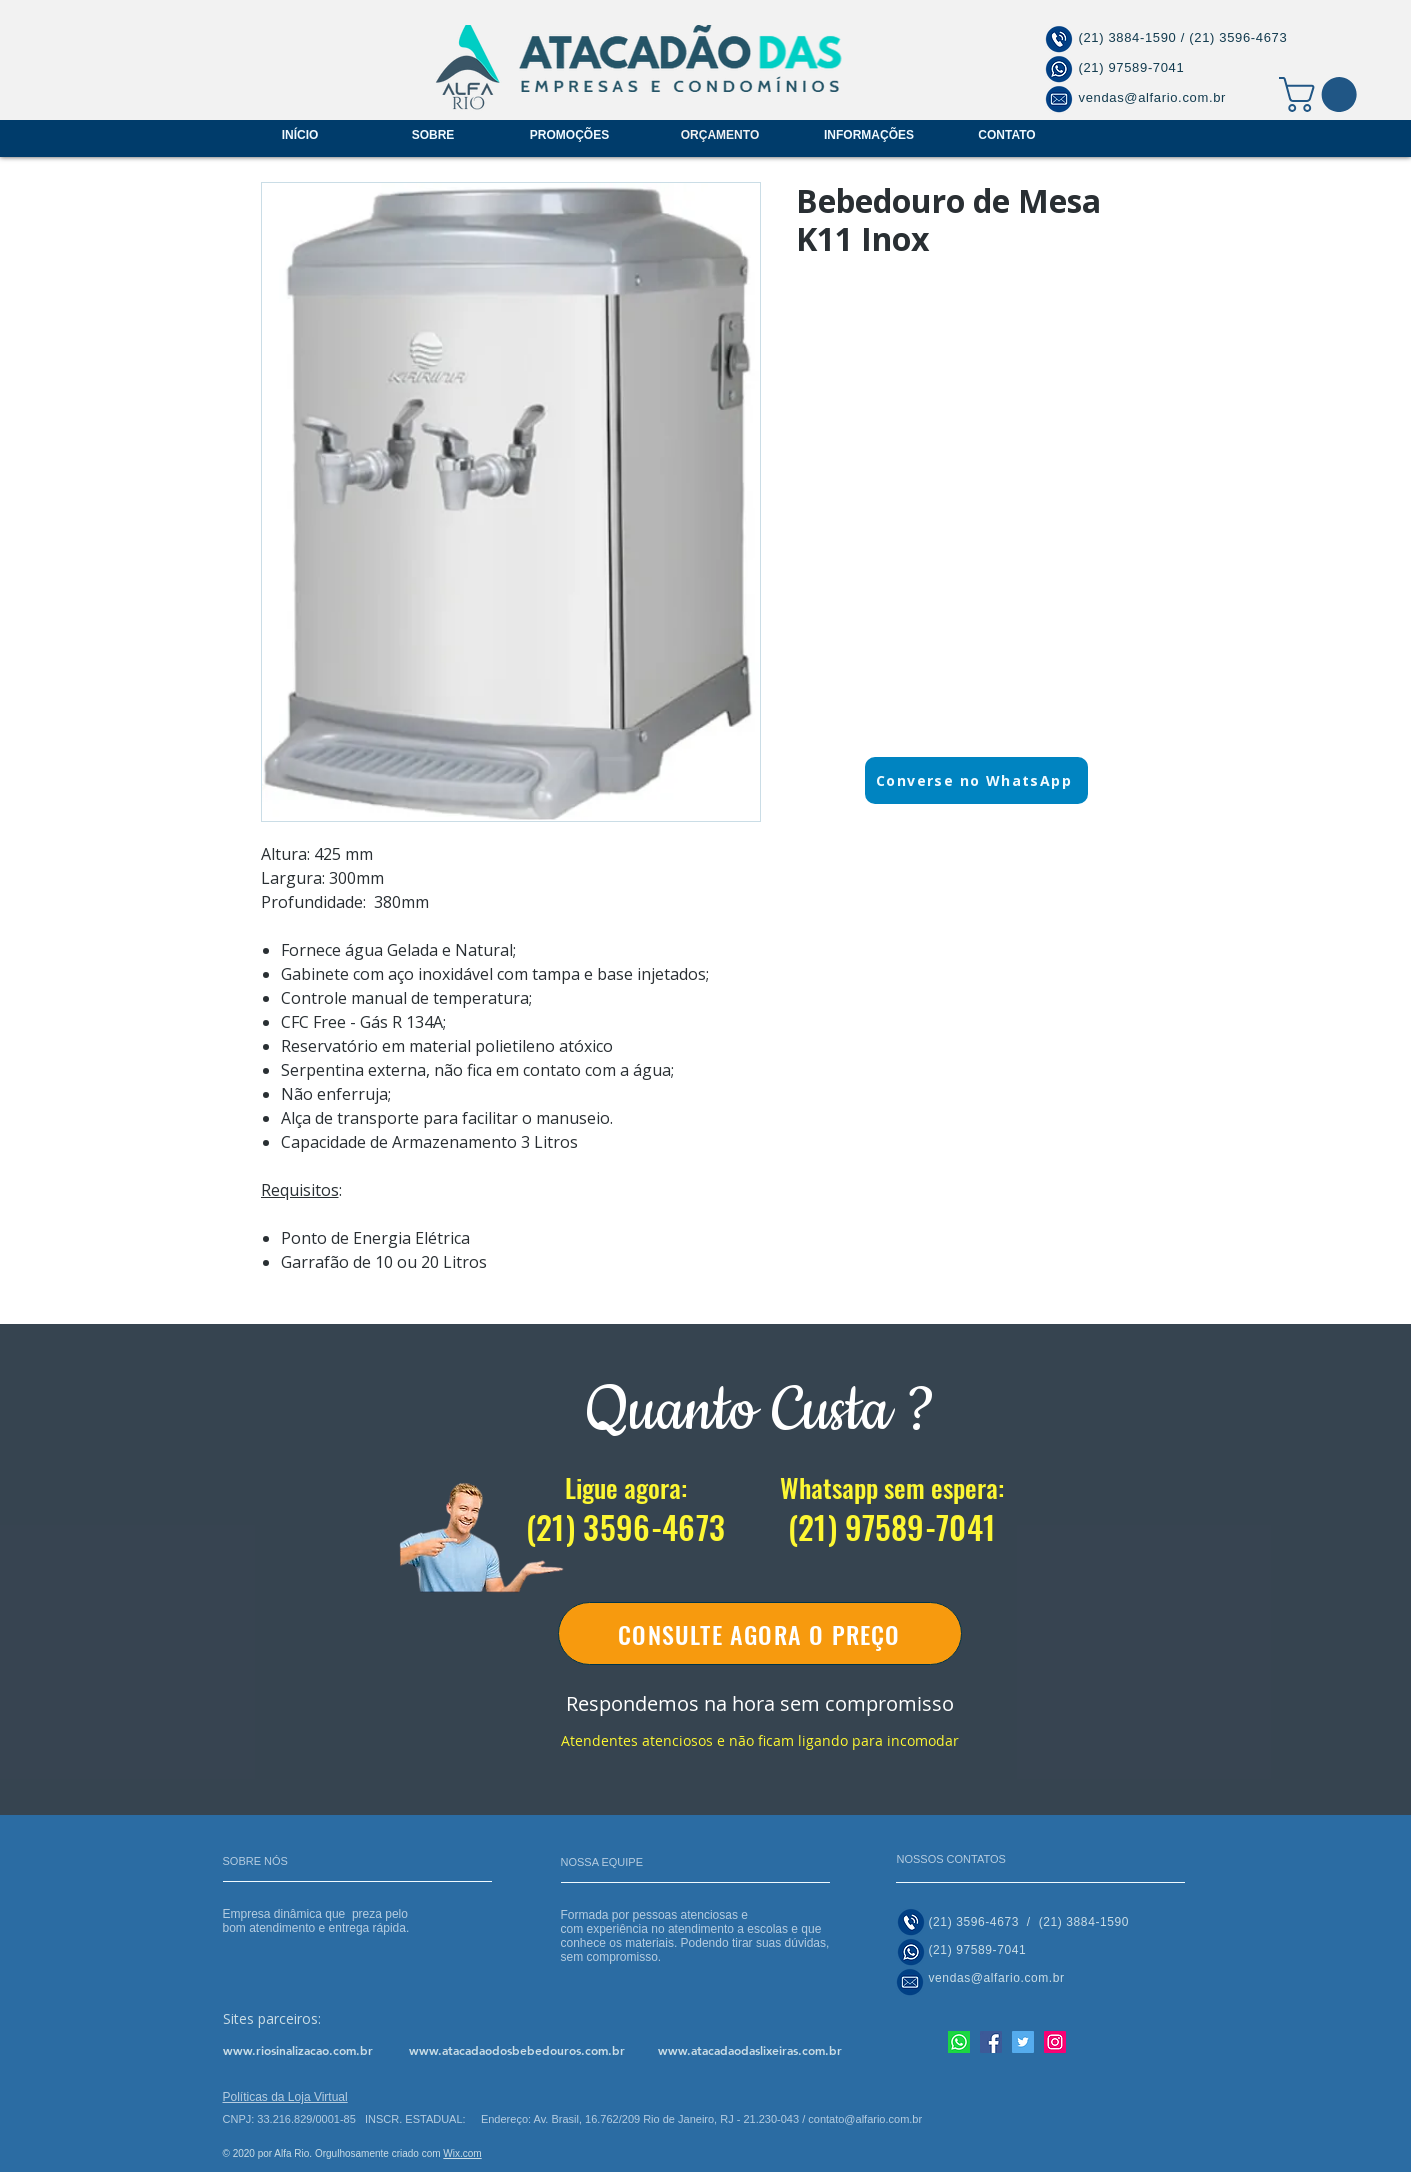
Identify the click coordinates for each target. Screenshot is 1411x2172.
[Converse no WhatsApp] (976, 780)
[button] (1322, 94)
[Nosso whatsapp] (959, 2042)
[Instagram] (1055, 2042)
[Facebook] (991, 2042)
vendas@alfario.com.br (1153, 97)
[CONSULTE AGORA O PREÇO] (760, 1633)
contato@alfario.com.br (865, 2119)
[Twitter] (1023, 2042)
